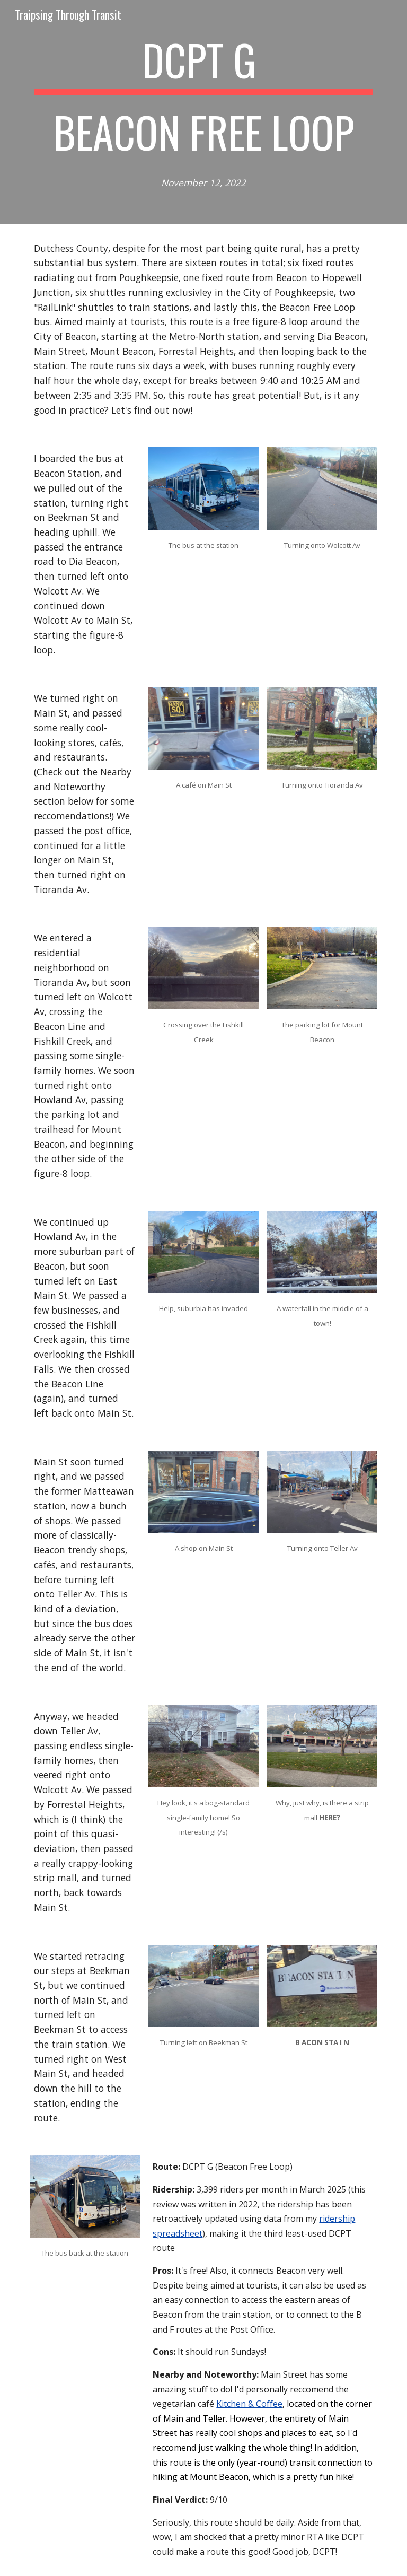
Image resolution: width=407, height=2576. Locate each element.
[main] (203, 112)
